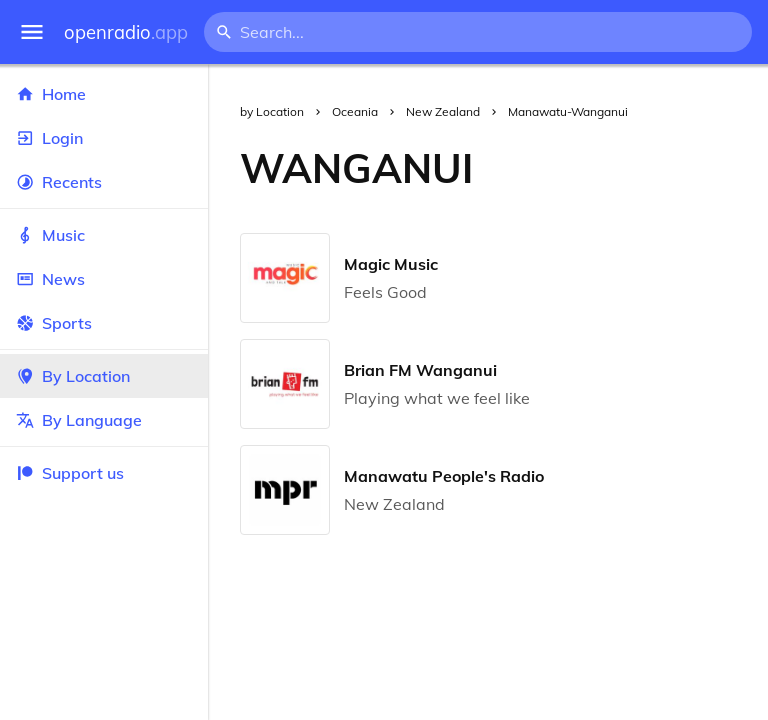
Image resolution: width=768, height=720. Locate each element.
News (104, 279)
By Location (104, 376)
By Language (104, 420)
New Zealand (443, 111)
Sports (104, 323)
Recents (104, 182)
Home (104, 94)
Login (104, 138)
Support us (70, 473)
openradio (126, 32)
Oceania (355, 111)
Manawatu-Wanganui (568, 111)
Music (104, 235)
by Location (272, 111)
